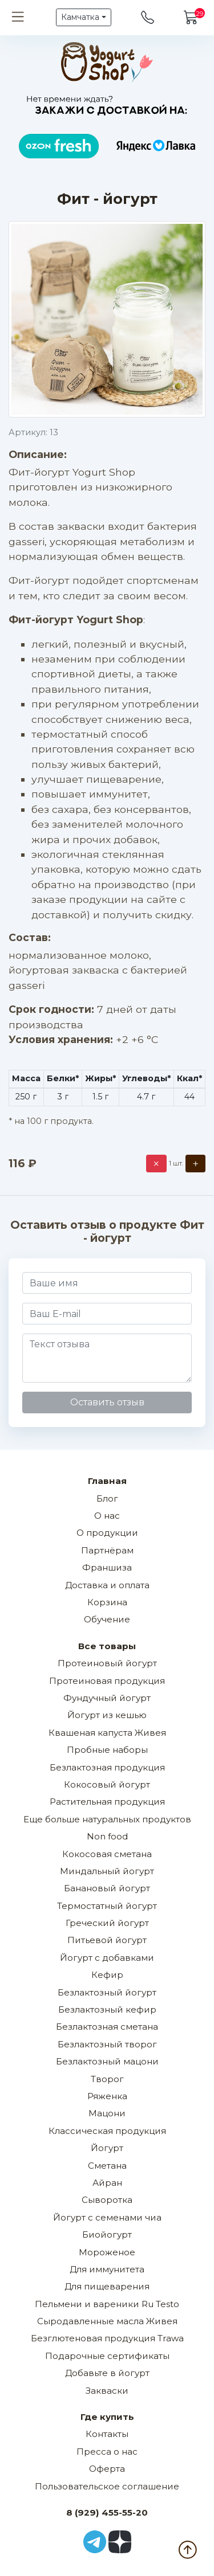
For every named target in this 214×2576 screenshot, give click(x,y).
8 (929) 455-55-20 (107, 2512)
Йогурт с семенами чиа (107, 2217)
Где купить (107, 2416)
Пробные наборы (107, 1749)
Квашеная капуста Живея (107, 1732)
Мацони (107, 2113)
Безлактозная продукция (107, 1767)
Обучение (107, 1619)
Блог (107, 1498)
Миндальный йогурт (107, 1871)
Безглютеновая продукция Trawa (107, 2338)
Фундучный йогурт (107, 1697)
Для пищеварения (107, 2286)
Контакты (107, 2433)
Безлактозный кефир (107, 2009)
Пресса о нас (107, 2451)
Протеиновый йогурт (107, 1663)
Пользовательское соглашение (107, 2486)
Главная (107, 1480)
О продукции (107, 1532)
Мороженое (107, 2252)
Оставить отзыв (107, 1402)
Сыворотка (107, 2199)
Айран (107, 2182)
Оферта (107, 2468)
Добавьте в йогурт (107, 2373)
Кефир (107, 1974)
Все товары (107, 1646)
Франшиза (107, 1567)
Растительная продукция (107, 1801)
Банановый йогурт (107, 1888)
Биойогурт (107, 2234)
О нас (107, 1515)
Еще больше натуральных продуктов (107, 1819)
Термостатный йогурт (107, 1905)
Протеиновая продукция (107, 1680)
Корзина (107, 1602)
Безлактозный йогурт (107, 1992)
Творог (107, 2079)
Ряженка (107, 2096)
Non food (107, 1836)
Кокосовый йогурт (107, 1784)
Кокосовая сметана (107, 1854)
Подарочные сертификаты (107, 2355)
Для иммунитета (107, 2269)
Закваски (107, 2390)
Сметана (107, 2165)
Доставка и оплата (107, 1585)
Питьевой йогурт (107, 1940)
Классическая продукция (107, 2130)
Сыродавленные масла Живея (107, 2321)
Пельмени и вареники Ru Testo (107, 2304)
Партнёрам (107, 1550)
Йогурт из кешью (107, 1715)
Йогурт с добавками (107, 1957)
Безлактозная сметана (107, 2026)
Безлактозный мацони (107, 2061)
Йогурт (107, 2147)
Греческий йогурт (107, 1922)
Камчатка (80, 17)
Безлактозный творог (107, 2044)
